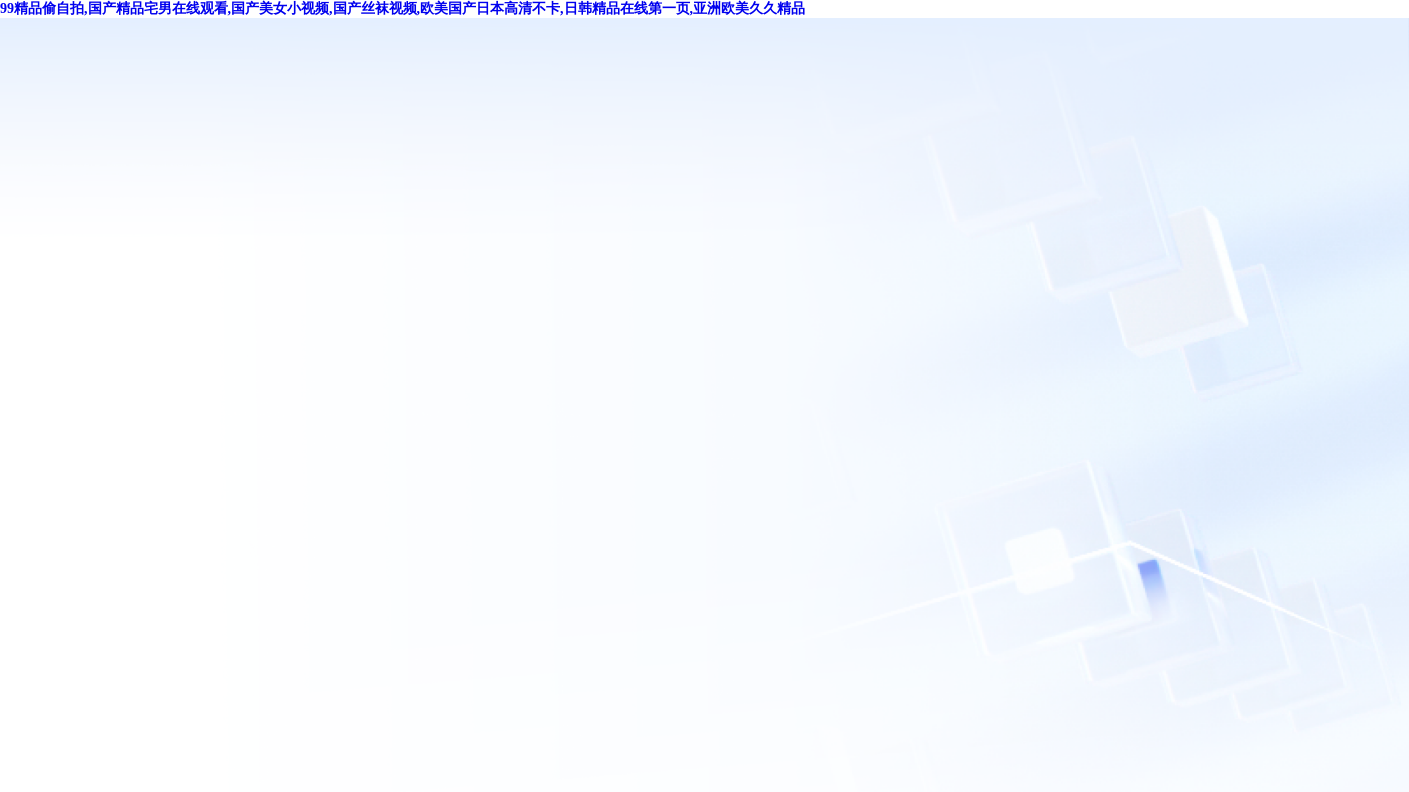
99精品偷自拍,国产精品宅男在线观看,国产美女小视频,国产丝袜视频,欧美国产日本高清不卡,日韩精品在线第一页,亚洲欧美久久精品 (402, 8)
